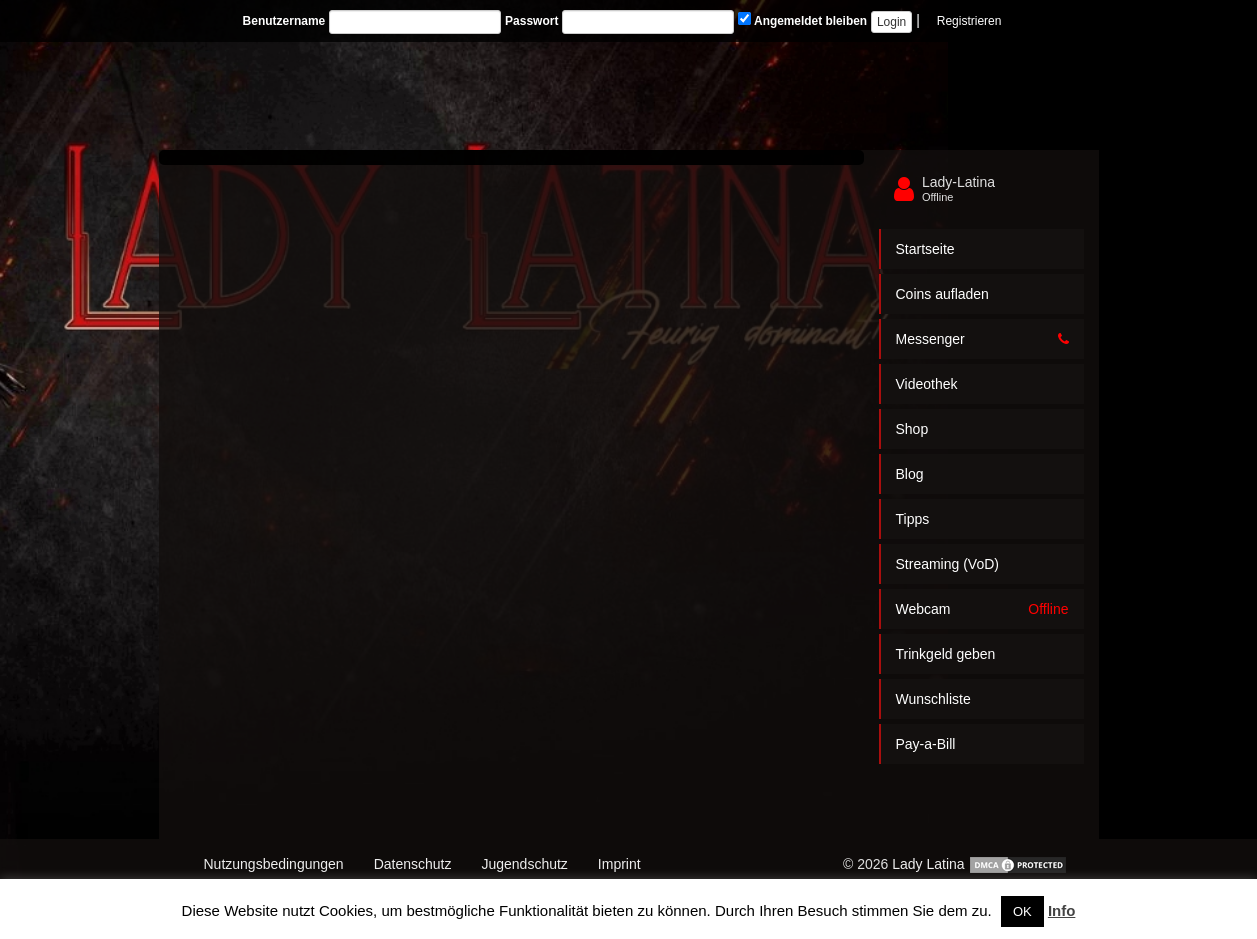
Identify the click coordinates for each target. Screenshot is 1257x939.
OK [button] (1022, 911)
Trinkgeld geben (946, 654)
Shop (912, 429)
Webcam (982, 609)
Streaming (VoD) (947, 564)
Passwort (531, 21)
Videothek (927, 384)
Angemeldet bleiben (802, 20)
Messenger (982, 339)
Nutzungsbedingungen (274, 864)
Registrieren (969, 21)
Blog (910, 474)
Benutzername (284, 21)
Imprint (619, 864)
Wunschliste (933, 699)
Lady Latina (928, 864)
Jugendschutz (524, 864)
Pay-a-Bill (926, 744)
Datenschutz (413, 864)
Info (1062, 910)
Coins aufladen (942, 294)
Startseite (925, 249)
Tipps (913, 519)
